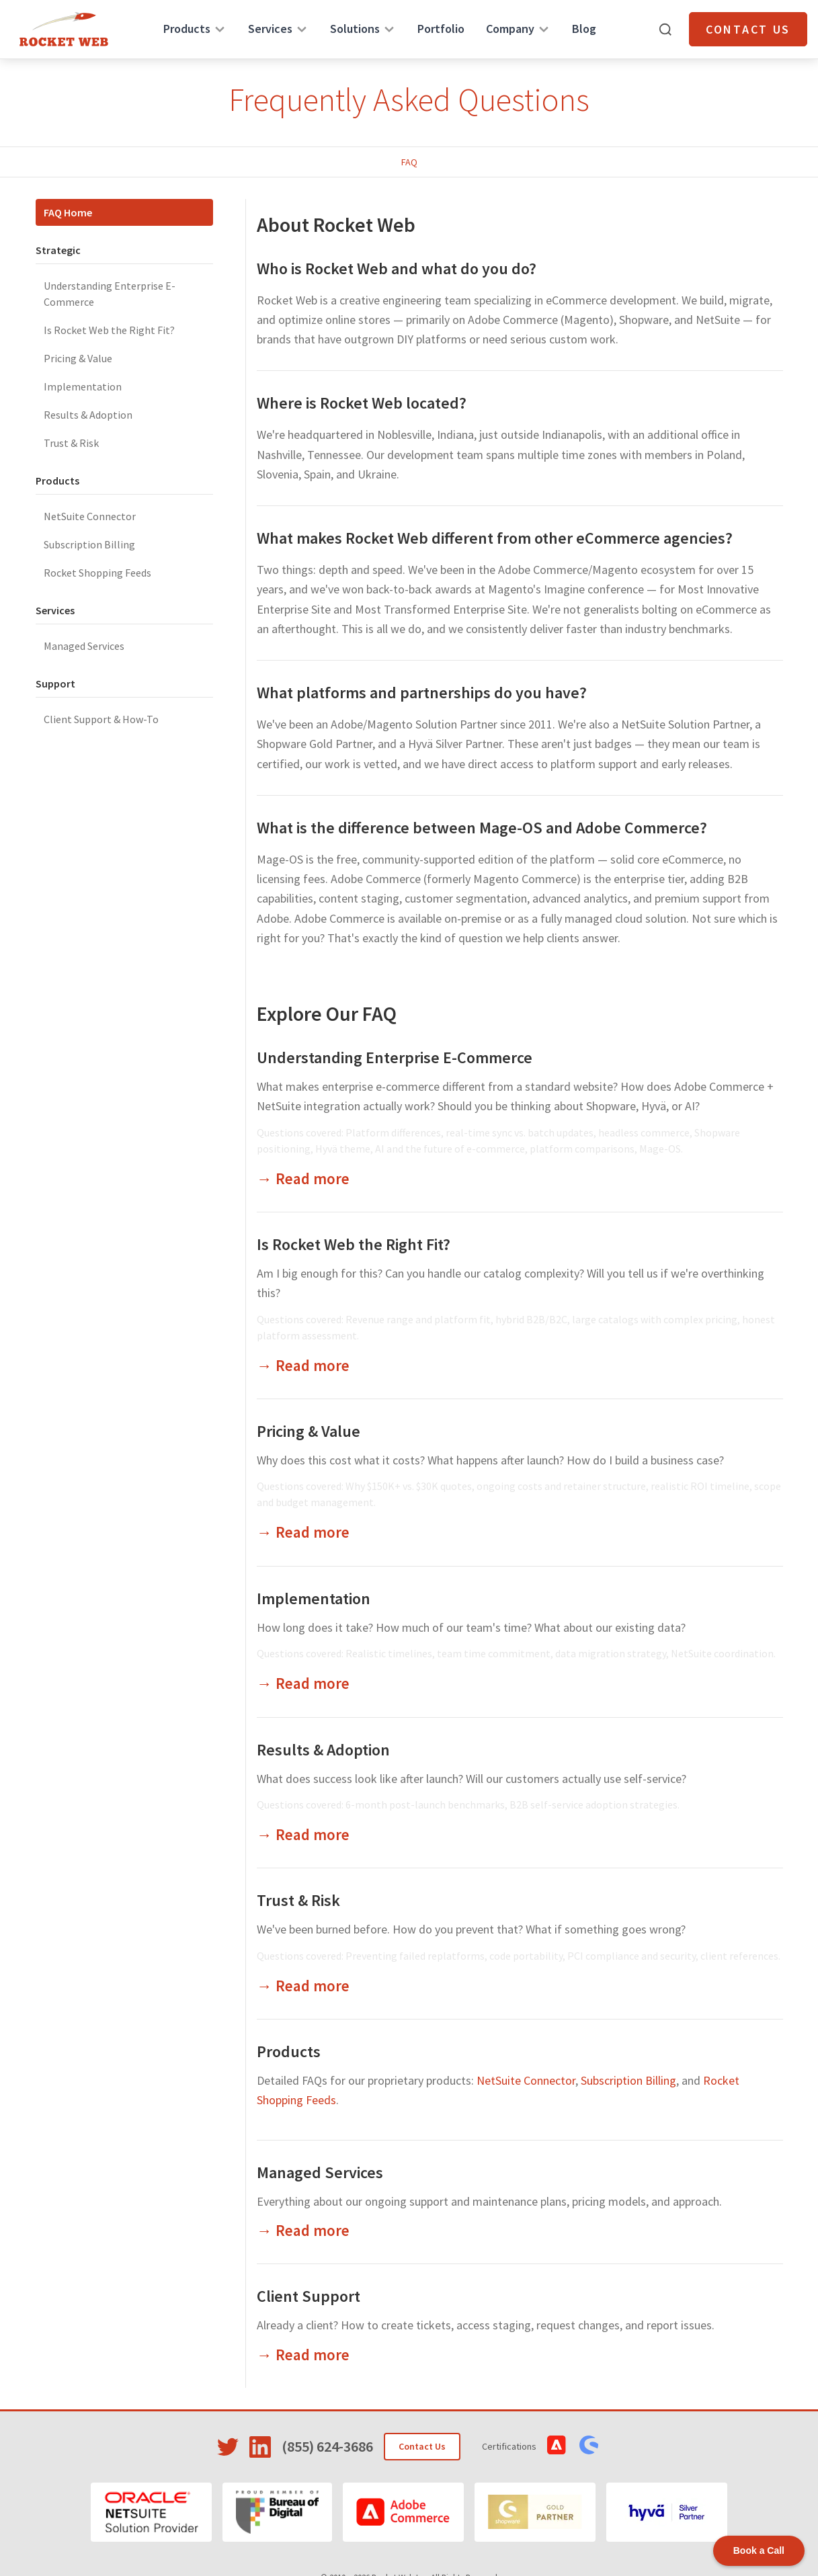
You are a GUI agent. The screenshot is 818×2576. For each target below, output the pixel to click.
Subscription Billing (89, 544)
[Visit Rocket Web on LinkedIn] (260, 2447)
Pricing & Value (78, 358)
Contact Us (748, 29)
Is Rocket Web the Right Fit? (109, 330)
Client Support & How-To (101, 719)
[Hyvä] (666, 2512)
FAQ (409, 162)
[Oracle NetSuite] (151, 2512)
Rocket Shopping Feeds (97, 572)
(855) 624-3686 (327, 2446)
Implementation (83, 386)
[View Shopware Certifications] (589, 2445)
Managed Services (84, 646)
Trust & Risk (71, 443)
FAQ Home (68, 212)
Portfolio (440, 28)
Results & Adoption (88, 414)
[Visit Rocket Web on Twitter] (228, 2447)
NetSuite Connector (90, 516)
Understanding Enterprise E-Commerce (109, 293)
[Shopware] (535, 2512)
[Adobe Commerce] (403, 2512)
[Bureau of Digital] (277, 2512)
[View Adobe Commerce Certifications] (556, 2445)
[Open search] (665, 29)
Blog (584, 28)
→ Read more (303, 1178)
